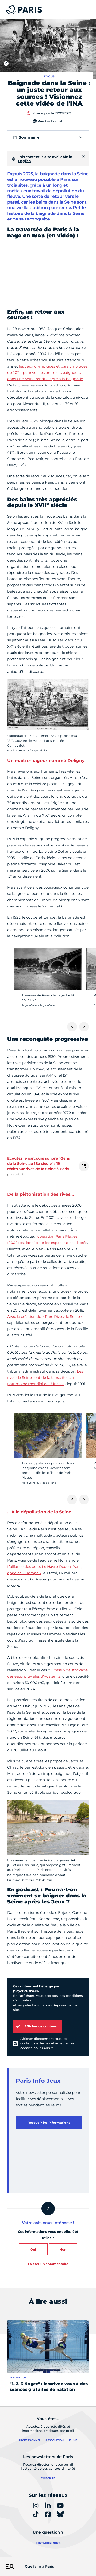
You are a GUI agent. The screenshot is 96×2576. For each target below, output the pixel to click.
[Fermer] (83, 156)
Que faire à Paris (39, 2566)
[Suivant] (84, 1026)
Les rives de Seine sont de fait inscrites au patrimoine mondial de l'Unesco (45, 1377)
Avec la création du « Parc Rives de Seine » (45, 1316)
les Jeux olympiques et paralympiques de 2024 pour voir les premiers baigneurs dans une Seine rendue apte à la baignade (47, 372)
